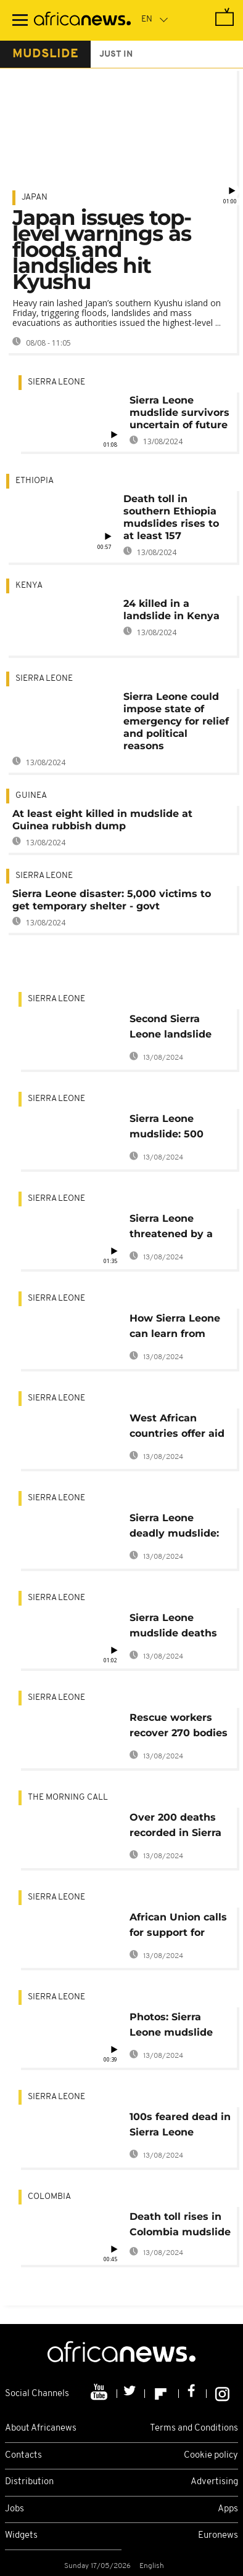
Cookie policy (211, 2455)
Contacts (23, 2455)
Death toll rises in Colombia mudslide (180, 2224)
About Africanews (40, 2428)
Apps (228, 2509)
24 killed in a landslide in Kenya (171, 610)
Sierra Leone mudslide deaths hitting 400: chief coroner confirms (174, 1627)
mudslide (45, 54)
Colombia (49, 2196)
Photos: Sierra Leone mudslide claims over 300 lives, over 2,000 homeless (171, 2026)
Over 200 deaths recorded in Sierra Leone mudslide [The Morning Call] (177, 1827)
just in (116, 54)
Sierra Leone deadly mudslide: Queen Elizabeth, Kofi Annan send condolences (174, 1527)
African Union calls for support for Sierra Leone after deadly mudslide (178, 1927)
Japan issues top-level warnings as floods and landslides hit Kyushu (101, 250)
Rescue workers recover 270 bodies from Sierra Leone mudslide (179, 1727)
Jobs (14, 2509)
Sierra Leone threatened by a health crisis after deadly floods (175, 1228)
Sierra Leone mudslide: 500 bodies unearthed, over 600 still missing (177, 1128)
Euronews (218, 2535)
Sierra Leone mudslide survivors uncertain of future (179, 412)
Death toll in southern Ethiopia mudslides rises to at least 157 (171, 517)
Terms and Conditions (194, 2428)
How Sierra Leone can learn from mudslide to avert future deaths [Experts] (176, 1328)
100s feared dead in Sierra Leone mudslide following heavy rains (180, 2126)
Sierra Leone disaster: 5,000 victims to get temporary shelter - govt (111, 900)
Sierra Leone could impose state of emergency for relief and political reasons (176, 721)
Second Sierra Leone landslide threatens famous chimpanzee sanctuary (176, 1028)
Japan (34, 197)
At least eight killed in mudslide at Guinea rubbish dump (102, 820)
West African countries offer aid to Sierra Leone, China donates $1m (179, 1428)
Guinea (31, 795)
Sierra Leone (56, 382)
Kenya (29, 585)
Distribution (29, 2482)
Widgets (21, 2535)
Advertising (214, 2482)
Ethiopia (34, 481)
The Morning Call (68, 1797)
